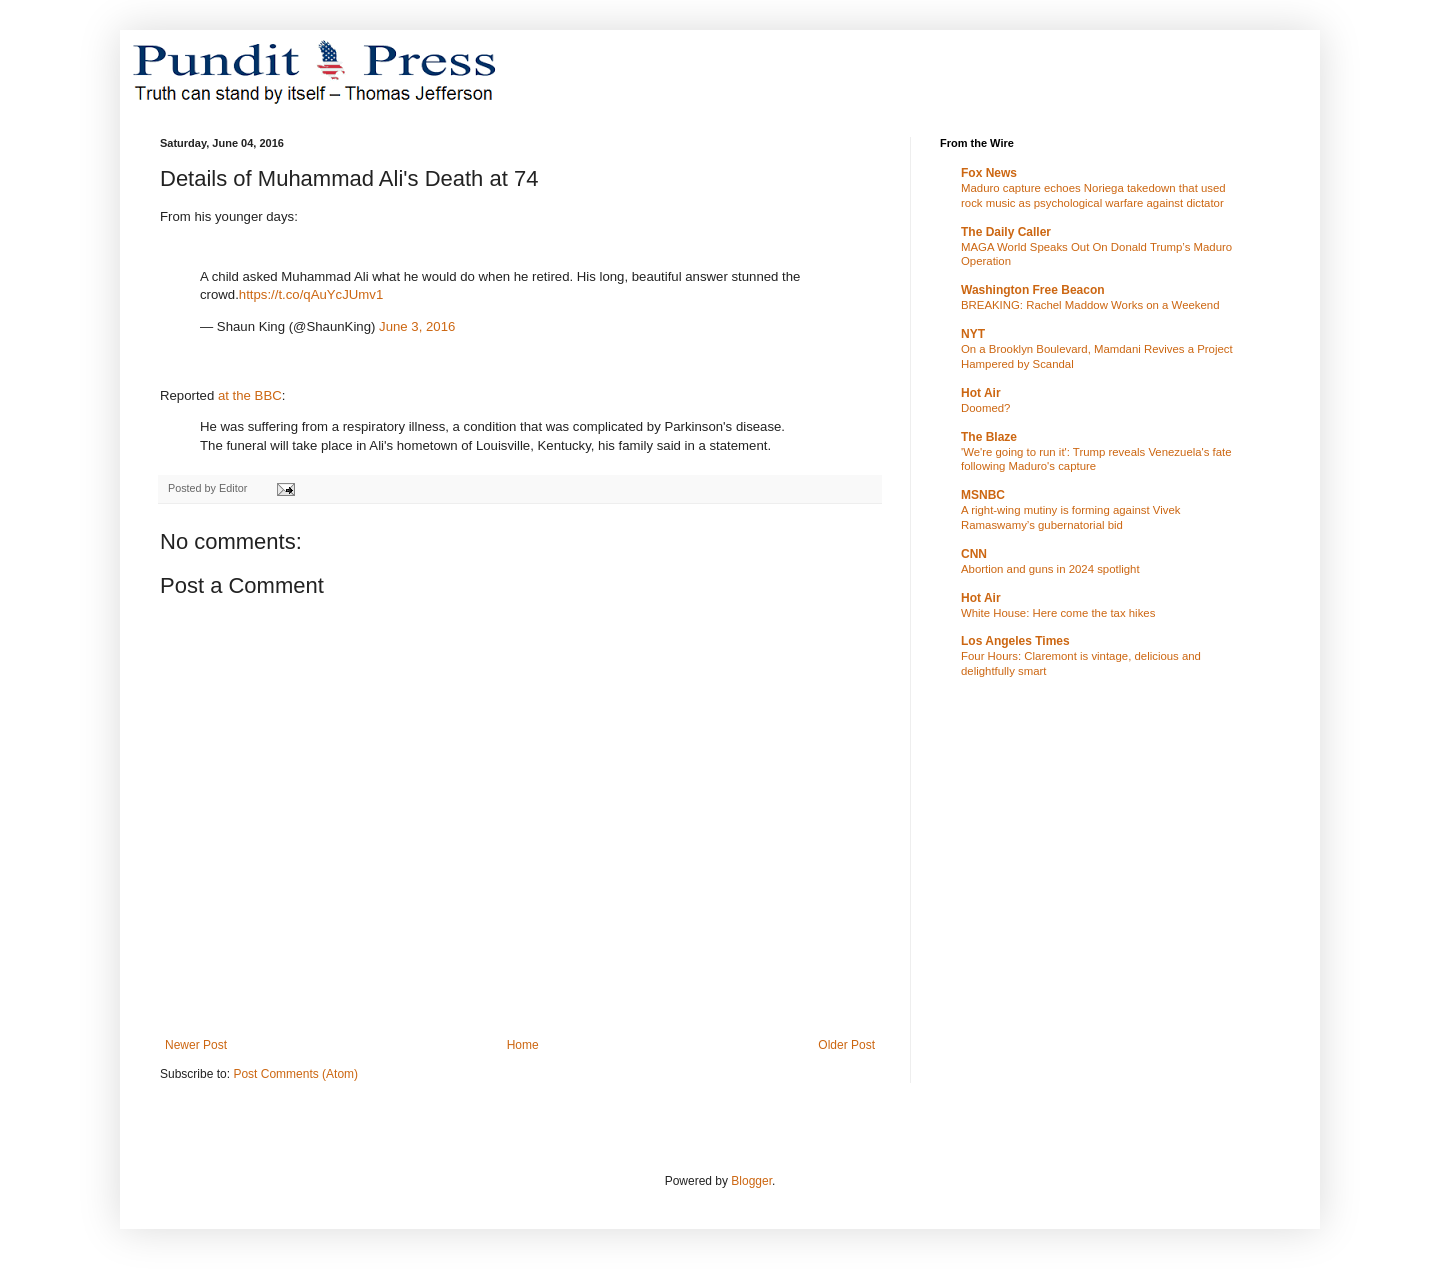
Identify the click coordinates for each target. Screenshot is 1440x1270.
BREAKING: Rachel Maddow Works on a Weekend (1090, 305)
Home (523, 1045)
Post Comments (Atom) (295, 1074)
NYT (973, 334)
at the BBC (250, 395)
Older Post (846, 1045)
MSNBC (983, 495)
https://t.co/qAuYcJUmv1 (311, 294)
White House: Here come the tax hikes (1058, 613)
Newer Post (196, 1045)
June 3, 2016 (417, 326)
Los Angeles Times (1015, 641)
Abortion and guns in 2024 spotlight (1050, 569)
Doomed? (985, 408)
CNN (974, 554)
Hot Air (981, 393)
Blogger (751, 1181)
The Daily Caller (1006, 232)
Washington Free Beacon (1033, 290)
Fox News (989, 173)
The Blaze (989, 437)
